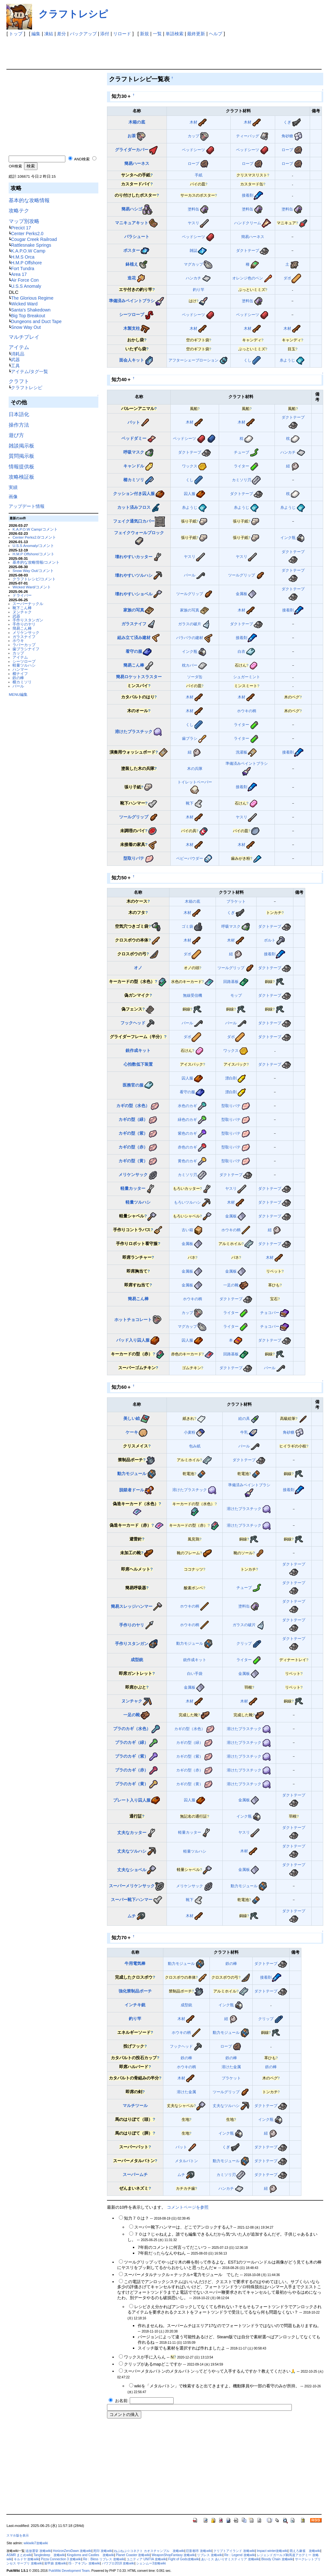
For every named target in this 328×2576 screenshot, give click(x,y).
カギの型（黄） (133, 1160)
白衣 (241, 651)
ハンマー (20, 669)
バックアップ (83, 33)
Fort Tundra (22, 268)
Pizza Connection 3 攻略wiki (61, 2559)
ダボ (287, 278)
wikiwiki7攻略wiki (36, 2543)
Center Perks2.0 (27, 233)
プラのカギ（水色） (132, 1728)
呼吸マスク (133, 452)
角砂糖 (287, 136)
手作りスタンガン (27, 620)
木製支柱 (131, 328)
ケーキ (132, 1432)
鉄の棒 (18, 678)
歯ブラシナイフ (25, 649)
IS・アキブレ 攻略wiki (84, 2563)
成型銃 (137, 1659)
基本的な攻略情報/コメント (36, 562)
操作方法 (19, 425)
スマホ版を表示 (17, 2535)
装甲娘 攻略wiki (55, 2563)
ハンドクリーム (247, 223)
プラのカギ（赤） (131, 1770)
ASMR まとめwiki (19, 2555)
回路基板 (231, 981)
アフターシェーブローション (193, 360)
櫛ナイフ (20, 673)
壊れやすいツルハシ (133, 575)
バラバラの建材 (189, 637)
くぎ (287, 122)
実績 (13, 487)
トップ (15, 33)
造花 (131, 278)
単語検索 (175, 33)
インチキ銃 (135, 2004)
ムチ (131, 1916)
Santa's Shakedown (30, 309)
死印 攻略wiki (102, 2551)
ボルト (269, 940)
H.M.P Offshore (26, 262)
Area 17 (19, 274)
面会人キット (131, 360)
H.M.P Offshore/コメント (33, 554)
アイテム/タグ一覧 (29, 371)
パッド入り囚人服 (133, 1340)
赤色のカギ (187, 1147)
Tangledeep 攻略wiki (49, 2555)
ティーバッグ (247, 136)
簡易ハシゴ (131, 209)
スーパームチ (135, 2174)
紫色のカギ (187, 1133)
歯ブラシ (189, 738)
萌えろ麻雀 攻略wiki (305, 2551)
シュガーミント (246, 677)
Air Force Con (24, 280)
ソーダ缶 (194, 677)
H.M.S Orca (22, 257)
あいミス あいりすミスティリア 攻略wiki (230, 2559)
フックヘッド (132, 1022)
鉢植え (132, 264)
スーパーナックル (27, 603)
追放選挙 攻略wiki (38, 2551)
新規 (144, 33)
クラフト (19, 381)
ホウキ (18, 640)
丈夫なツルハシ (131, 1851)
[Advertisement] (123, 51)
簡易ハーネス (136, 163)
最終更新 (196, 33)
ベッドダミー (133, 438)
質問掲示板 (21, 456)
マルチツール (135, 2105)
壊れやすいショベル (133, 594)
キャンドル (133, 466)
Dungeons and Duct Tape (36, 321)
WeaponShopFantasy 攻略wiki (173, 2555)
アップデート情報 (27, 506)
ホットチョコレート (133, 1319)
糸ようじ (287, 360)
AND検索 (82, 159)
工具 (15, 365)
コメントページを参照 (188, 2207)
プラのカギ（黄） (131, 1783)
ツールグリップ (241, 575)
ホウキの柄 (246, 711)
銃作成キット (138, 1050)
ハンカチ (193, 278)
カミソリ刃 (241, 480)
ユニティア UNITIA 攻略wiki (147, 2559)
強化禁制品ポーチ (135, 1991)
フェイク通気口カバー (134, 521)
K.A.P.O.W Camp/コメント (34, 529)
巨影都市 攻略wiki (199, 2551)
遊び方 (16, 435)
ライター (241, 466)
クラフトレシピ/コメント (34, 579)
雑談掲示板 (21, 445)
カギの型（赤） (133, 1147)
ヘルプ (215, 33)
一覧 (157, 33)
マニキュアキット (131, 222)
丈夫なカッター (131, 1832)
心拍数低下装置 (138, 1064)
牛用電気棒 (135, 1963)
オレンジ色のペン (247, 278)
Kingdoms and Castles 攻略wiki (90, 2555)
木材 (193, 122)
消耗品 (17, 353)
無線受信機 (192, 995)
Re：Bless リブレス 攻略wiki (104, 2559)
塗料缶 (193, 209)
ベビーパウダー (189, 858)
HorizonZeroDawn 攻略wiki (72, 2551)
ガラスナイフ (24, 637)
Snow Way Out (26, 327)
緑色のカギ (187, 1119)
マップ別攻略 (24, 221)
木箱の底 (136, 122)
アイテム (19, 347)
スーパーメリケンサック (132, 1885)
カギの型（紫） (133, 1133)
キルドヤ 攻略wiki (26, 2559)
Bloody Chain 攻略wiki (277, 2559)
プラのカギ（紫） (131, 1756)
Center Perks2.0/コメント (34, 537)
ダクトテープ (247, 250)
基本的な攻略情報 (29, 200)
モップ (236, 995)
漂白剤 (231, 1078)
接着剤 (247, 195)
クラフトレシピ (73, 14)
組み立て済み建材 (134, 637)
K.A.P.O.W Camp (28, 250)
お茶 (131, 135)
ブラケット (236, 901)
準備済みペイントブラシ (132, 300)
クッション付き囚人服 (134, 493)
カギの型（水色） (133, 1105)
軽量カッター (132, 1188)
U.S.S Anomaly (26, 286)
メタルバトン (186, 2161)
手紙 (198, 175)
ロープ (287, 150)
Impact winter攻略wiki (272, 2551)
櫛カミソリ (22, 682)
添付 (104, 33)
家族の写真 (133, 610)
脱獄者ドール (131, 1490)
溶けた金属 (231, 2067)
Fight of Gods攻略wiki (183, 2559)
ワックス (189, 466)
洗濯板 (241, 752)
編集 (35, 33)
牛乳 (244, 1432)
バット (133, 422)
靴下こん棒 (22, 608)
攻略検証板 (21, 477)
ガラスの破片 (189, 624)
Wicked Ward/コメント (31, 587)
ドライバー (22, 595)
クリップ (244, 1643)
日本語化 (19, 414)
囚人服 (189, 493)
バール (18, 686)
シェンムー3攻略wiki (151, 2563)
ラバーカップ (24, 645)
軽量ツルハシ (24, 665)
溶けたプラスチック (133, 731)
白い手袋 (194, 1673)
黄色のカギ (187, 1161)
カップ (18, 653)
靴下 (189, 803)
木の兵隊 (194, 768)
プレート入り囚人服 (132, 1800)
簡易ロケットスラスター (139, 676)
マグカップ (193, 264)
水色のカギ (187, 1106)
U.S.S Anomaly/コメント (33, 545)
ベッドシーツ (193, 150)
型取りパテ (133, 858)
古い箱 (187, 1230)
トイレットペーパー (194, 782)
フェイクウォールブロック (139, 532)
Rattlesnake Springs (31, 245)
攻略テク (19, 210)
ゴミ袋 (187, 926)
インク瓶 (288, 537)
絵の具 (244, 1418)
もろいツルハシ (187, 1202)
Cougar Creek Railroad (34, 239)
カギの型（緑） (133, 1119)
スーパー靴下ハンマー (131, 1899)
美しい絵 (131, 1418)
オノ (138, 967)
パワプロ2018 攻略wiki (118, 2563)
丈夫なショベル (131, 1869)
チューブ (241, 452)
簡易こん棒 (22, 628)
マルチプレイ (24, 337)
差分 (61, 33)
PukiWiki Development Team (69, 2570)
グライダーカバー (131, 149)
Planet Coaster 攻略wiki (133, 2555)
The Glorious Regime (32, 298)
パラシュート (136, 236)
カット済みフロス (134, 507)
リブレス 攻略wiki (210, 2555)
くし (247, 360)
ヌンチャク (22, 612)
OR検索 (15, 166)
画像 (13, 496)
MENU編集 (18, 694)
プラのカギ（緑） (131, 1742)
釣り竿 (198, 289)
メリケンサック (25, 632)
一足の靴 (231, 1285)
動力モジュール (131, 1473)
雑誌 (193, 250)
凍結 (48, 33)
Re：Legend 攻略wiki (239, 2555)
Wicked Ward (24, 303)
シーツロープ (24, 661)
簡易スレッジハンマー (131, 1606)
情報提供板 (21, 466)
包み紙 (195, 1446)
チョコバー (269, 1312)
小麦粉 (189, 1432)
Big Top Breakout (28, 315)
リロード (122, 33)
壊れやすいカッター (133, 556)
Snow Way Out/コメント (33, 570)
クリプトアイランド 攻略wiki (234, 2551)
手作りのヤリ (24, 624)
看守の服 (134, 651)
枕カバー (189, 665)
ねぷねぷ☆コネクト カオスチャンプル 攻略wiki (149, 2551)
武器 (15, 359)
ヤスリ (193, 223)
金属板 (241, 594)
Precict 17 (21, 227)
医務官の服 (133, 1085)
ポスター (131, 250)
